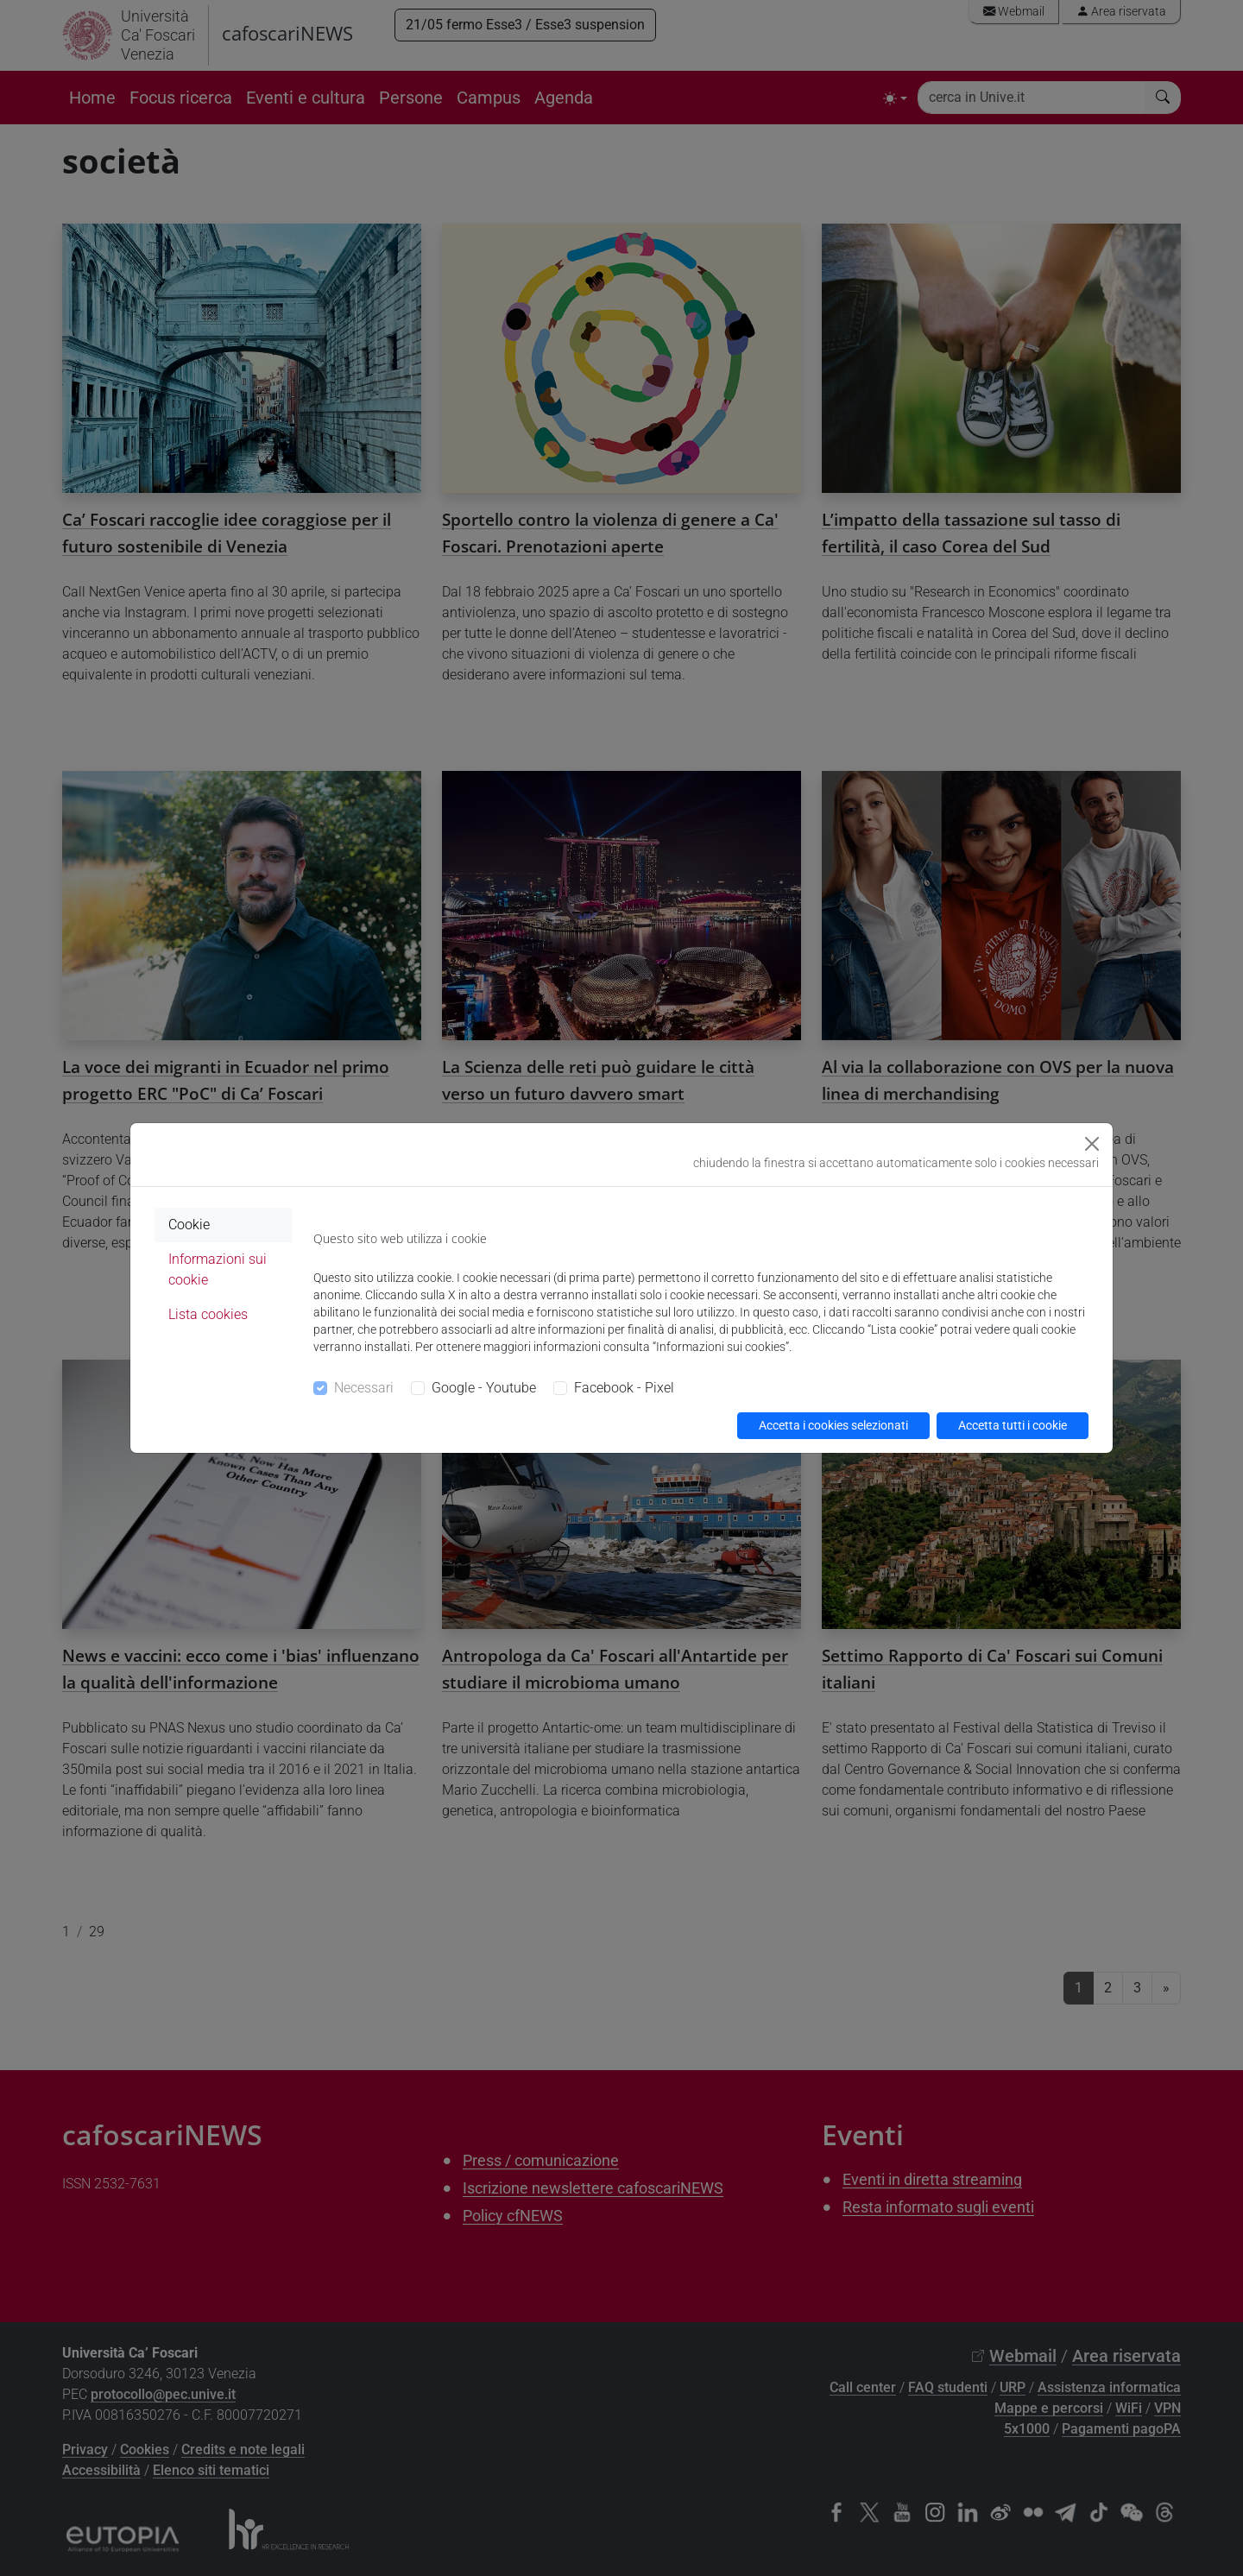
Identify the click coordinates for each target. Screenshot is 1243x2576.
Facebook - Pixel (624, 1388)
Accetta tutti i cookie (1012, 1425)
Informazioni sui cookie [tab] (217, 1269)
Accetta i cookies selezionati (833, 1425)
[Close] (1092, 1144)
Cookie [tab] (189, 1224)
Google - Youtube (484, 1388)
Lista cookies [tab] (208, 1314)
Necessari (364, 1388)
